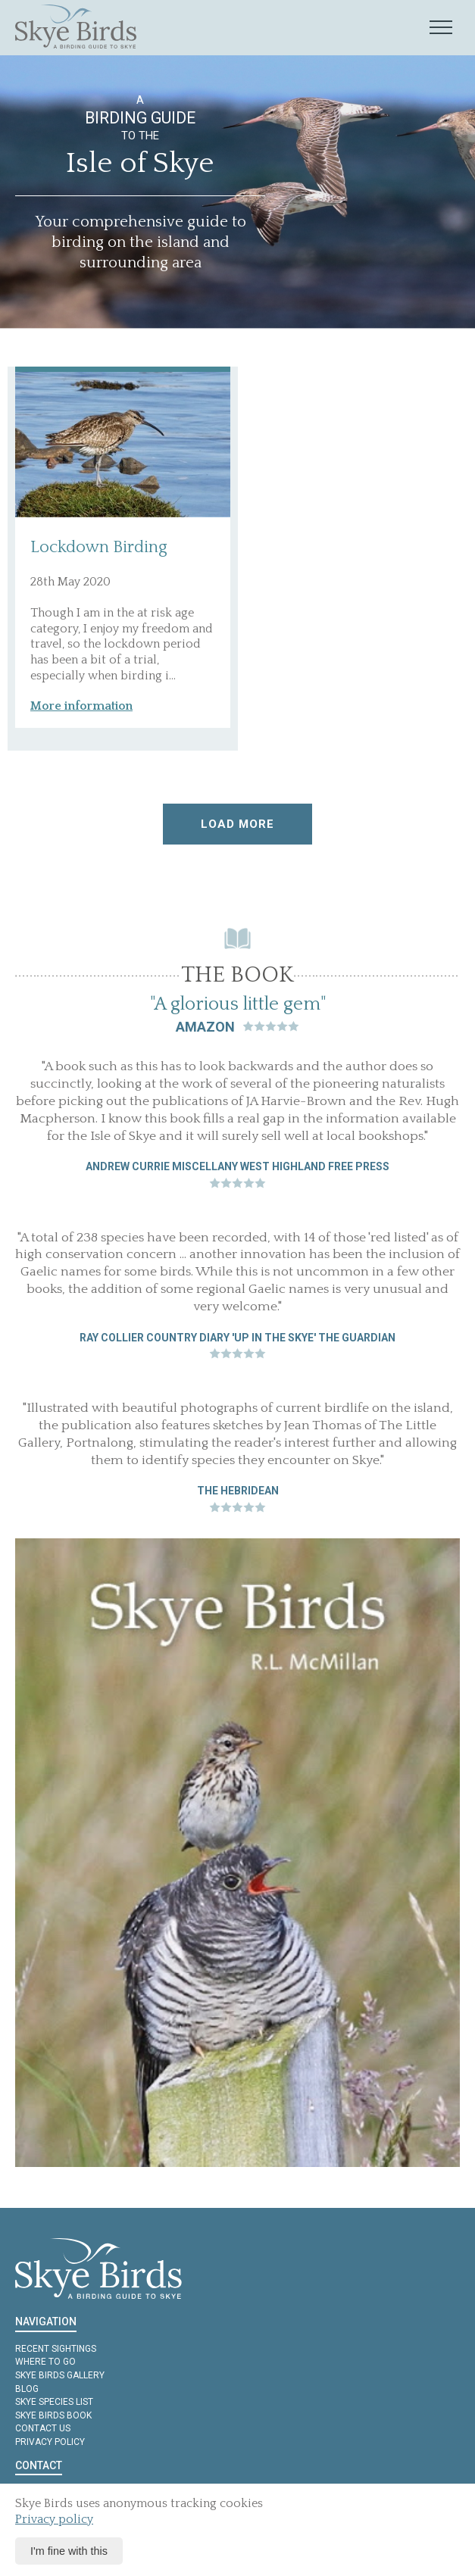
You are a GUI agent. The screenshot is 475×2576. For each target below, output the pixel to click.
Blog (27, 2389)
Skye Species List (54, 2401)
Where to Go (45, 2361)
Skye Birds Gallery (60, 2375)
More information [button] (81, 706)
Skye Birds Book (53, 2415)
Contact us (42, 2428)
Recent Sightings (55, 2348)
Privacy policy (50, 2442)
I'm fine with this (69, 2551)
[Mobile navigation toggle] (441, 28)
